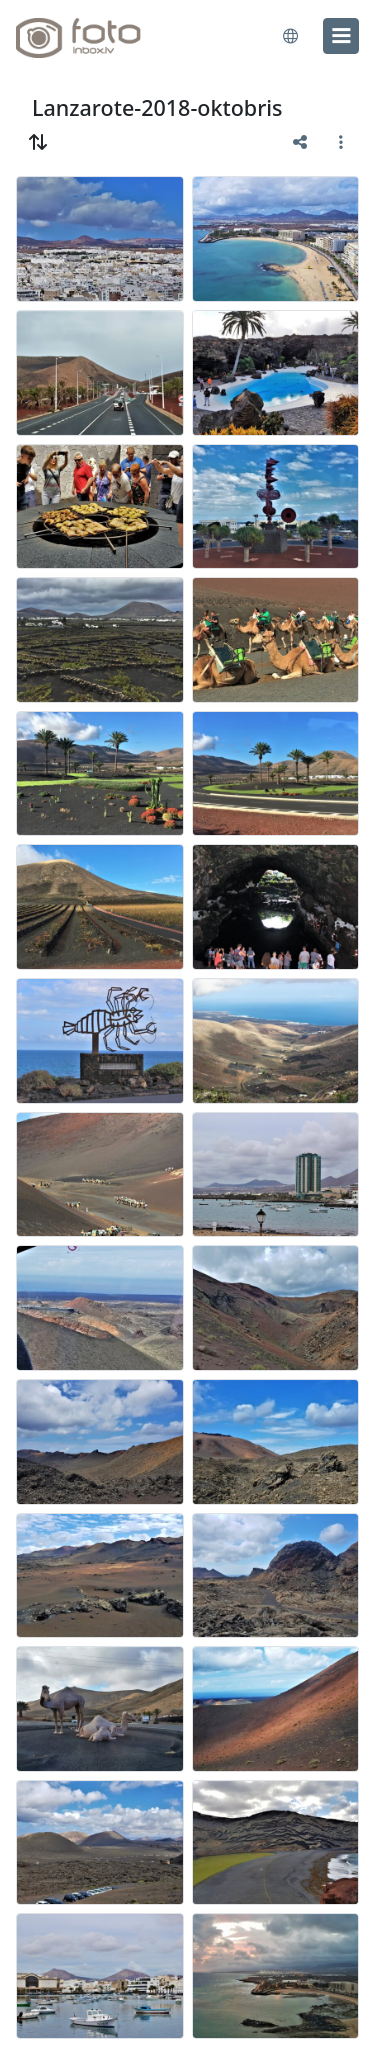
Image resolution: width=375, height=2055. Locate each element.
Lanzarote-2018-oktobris (157, 107)
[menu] (341, 36)
